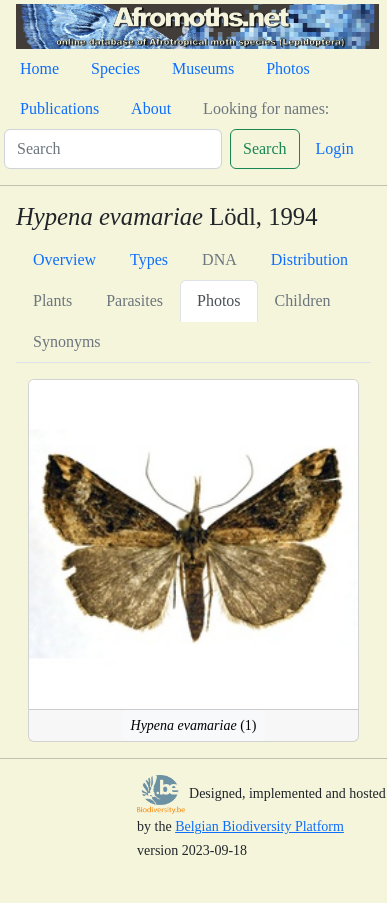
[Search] (113, 149)
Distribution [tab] (309, 259)
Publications (59, 108)
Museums (203, 68)
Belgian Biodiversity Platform (259, 826)
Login (335, 148)
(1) (194, 725)
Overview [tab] (64, 259)
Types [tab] (149, 259)
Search (265, 148)
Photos (288, 68)
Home (39, 68)
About (151, 108)
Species (115, 68)
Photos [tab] (219, 300)
